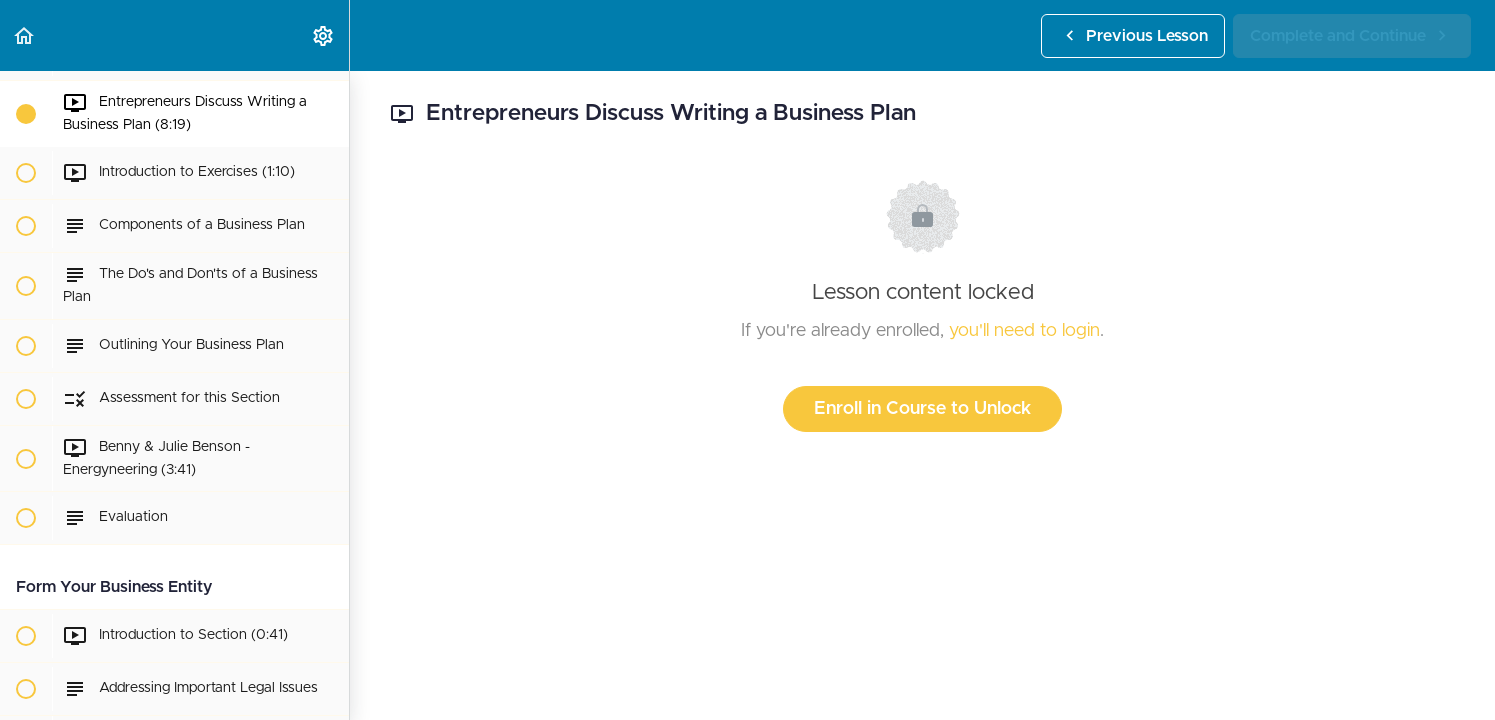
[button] (25, 35)
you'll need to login (1024, 331)
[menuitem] (324, 35)
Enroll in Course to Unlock (922, 409)
